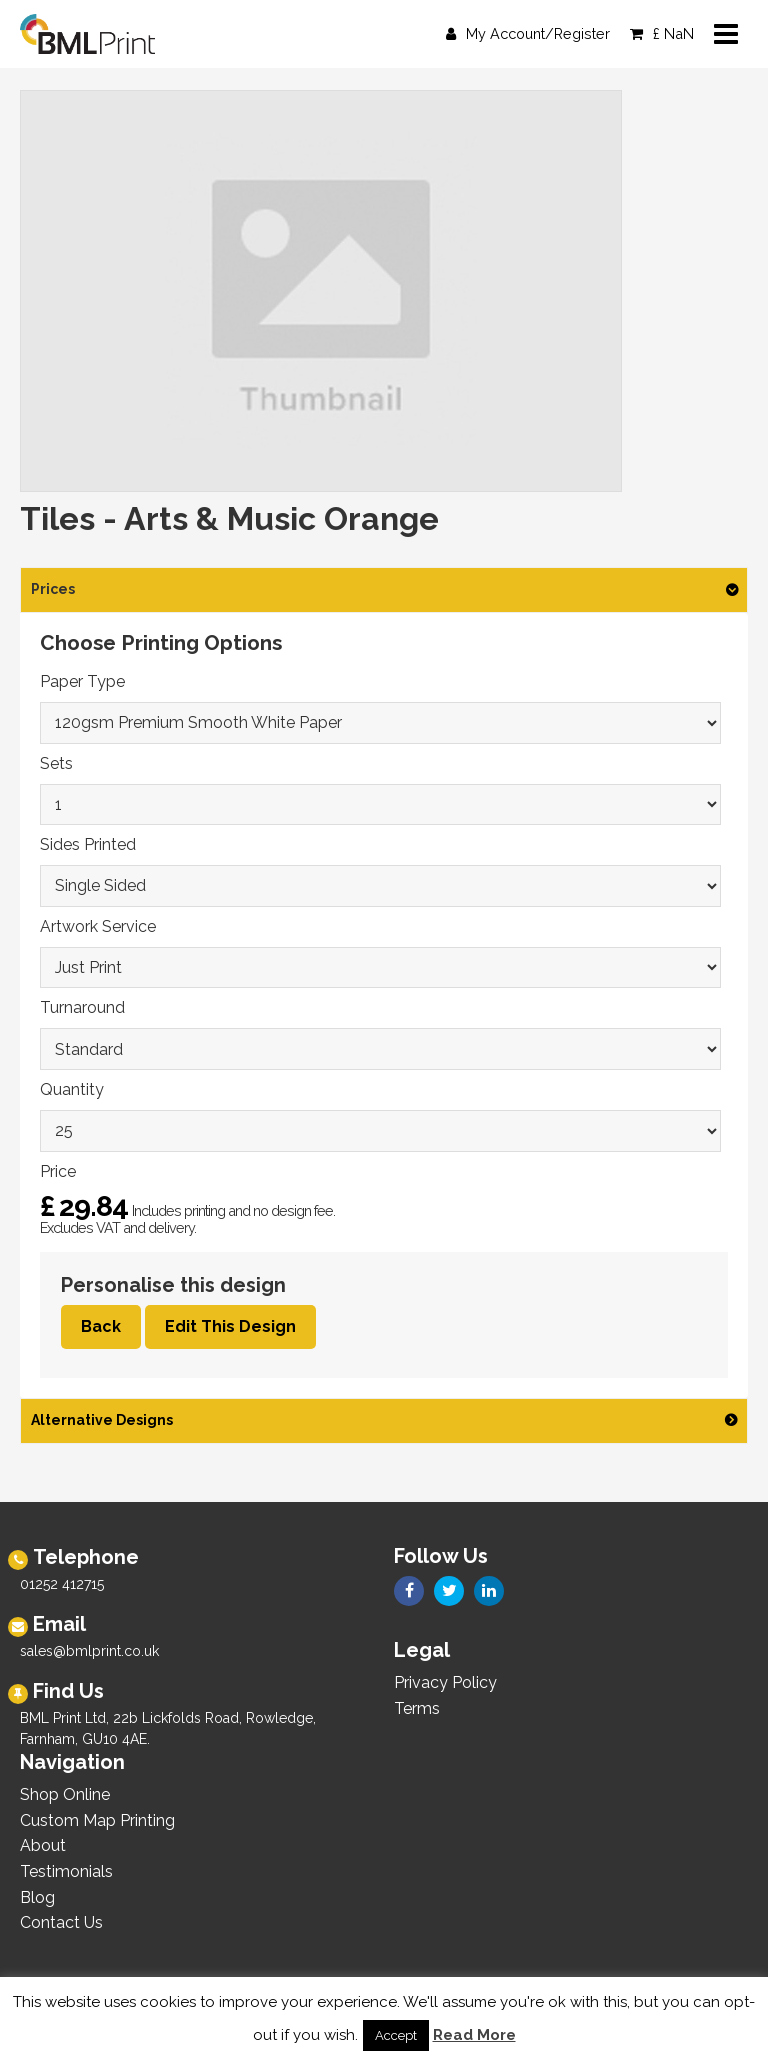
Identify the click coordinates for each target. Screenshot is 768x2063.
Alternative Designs (102, 1420)
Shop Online (65, 1794)
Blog (37, 1897)
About (43, 1845)
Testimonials (66, 1871)
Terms (417, 1708)
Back (101, 1326)
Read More (474, 2035)
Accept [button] (396, 2035)
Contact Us (61, 1922)
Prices (53, 589)
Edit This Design (230, 1326)
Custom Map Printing (97, 1820)
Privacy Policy (445, 1682)
